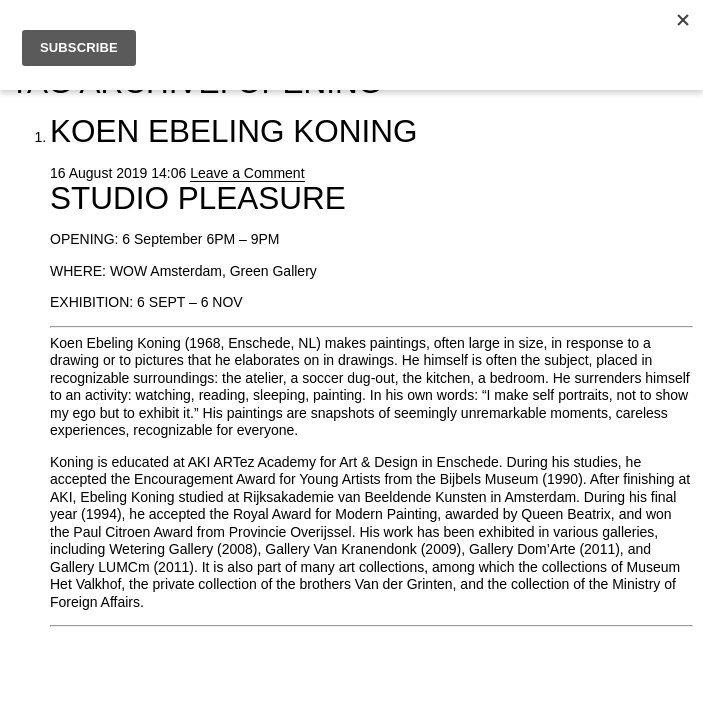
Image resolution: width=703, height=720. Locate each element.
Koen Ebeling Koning (234, 131)
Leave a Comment (247, 173)
